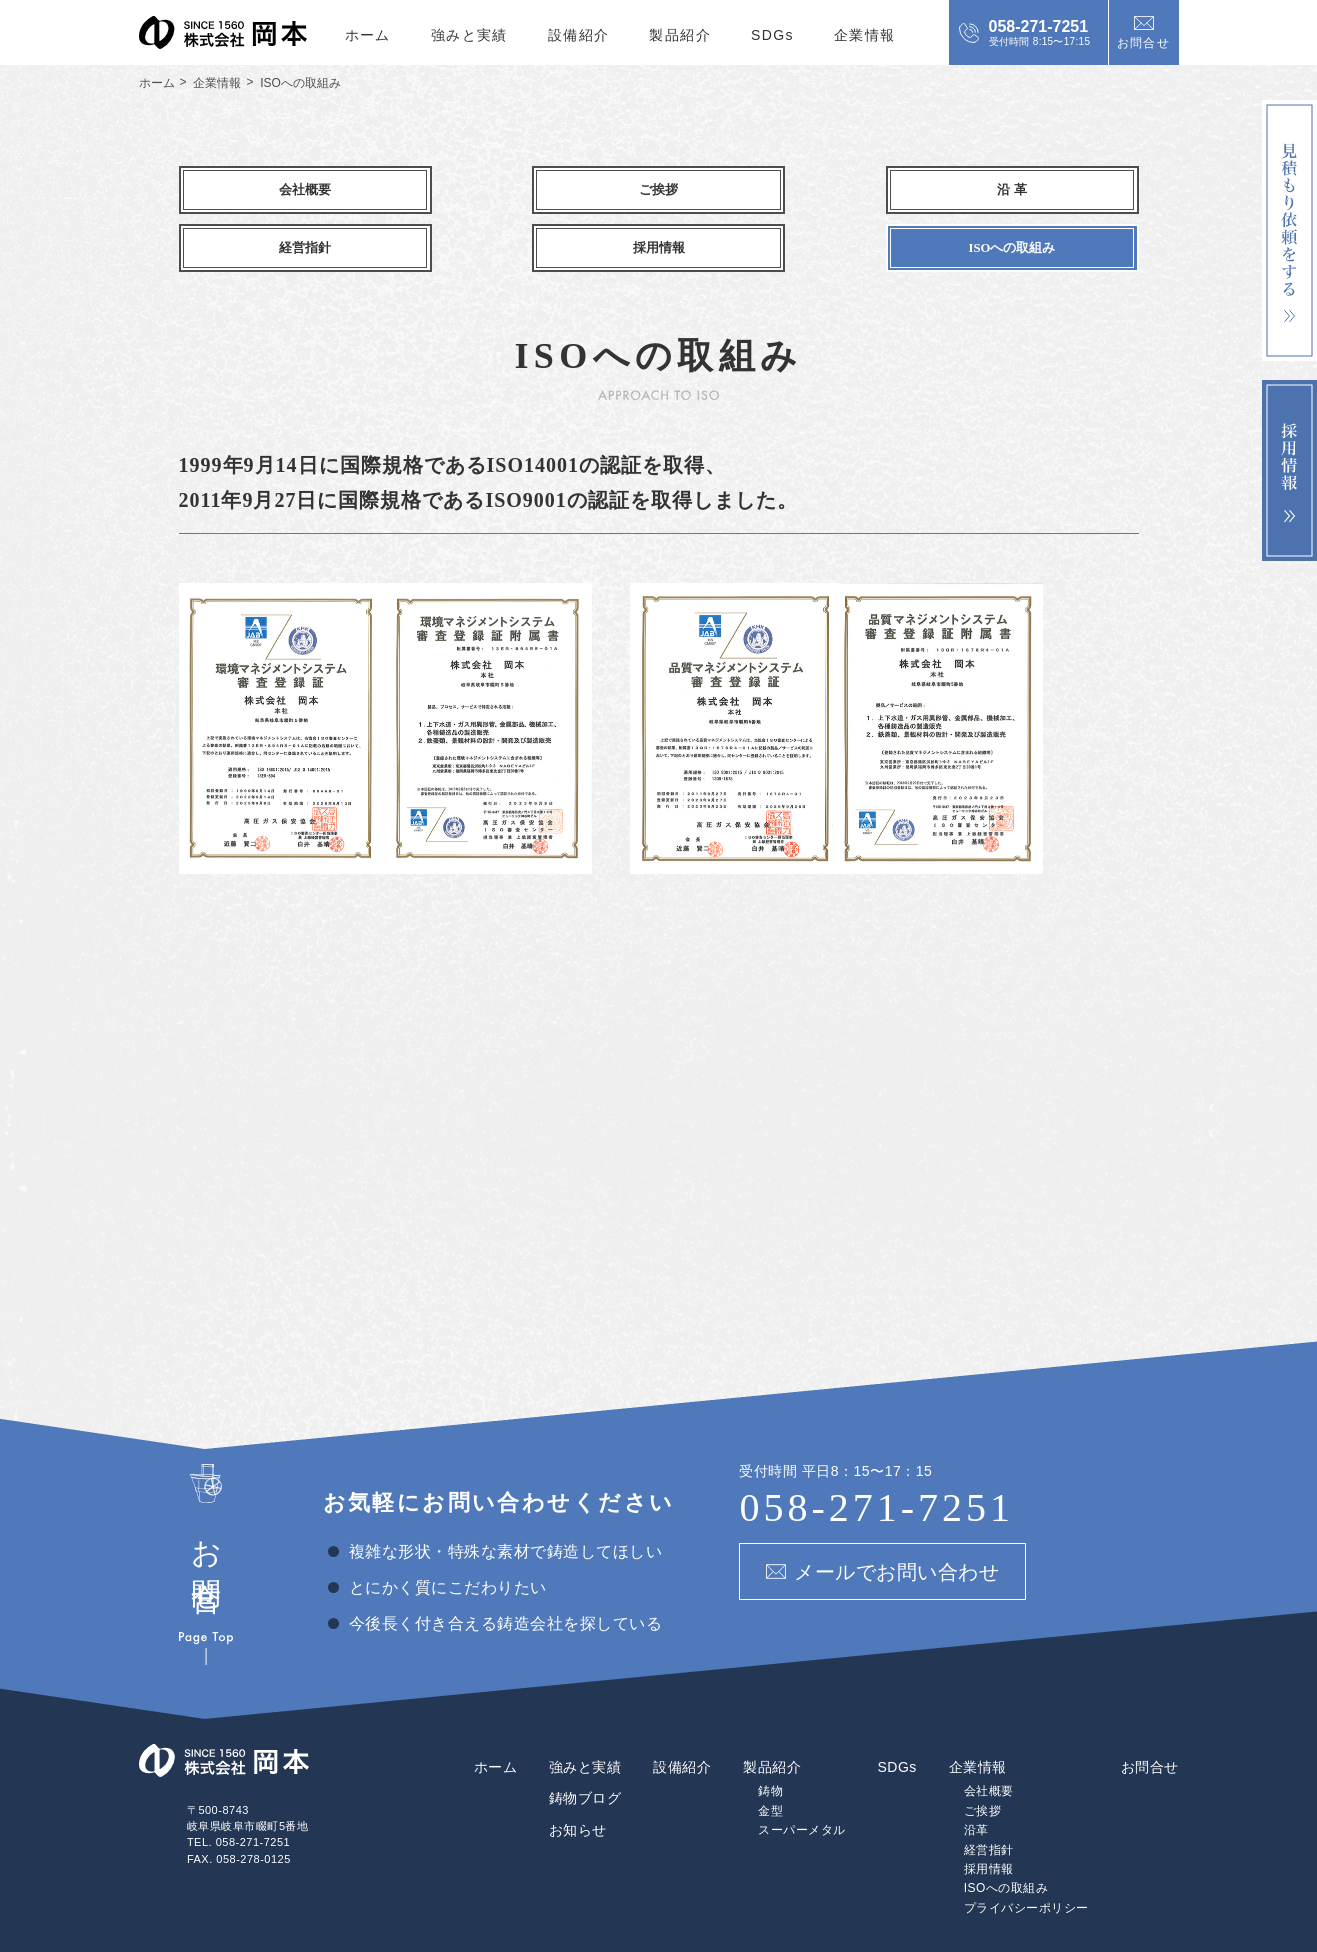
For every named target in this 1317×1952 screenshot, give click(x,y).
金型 (770, 1756)
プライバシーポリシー (1026, 1853)
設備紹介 (579, 35)
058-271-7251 (876, 1451)
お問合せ (1150, 1711)
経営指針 (989, 1794)
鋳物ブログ (585, 1743)
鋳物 (770, 1736)
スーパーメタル (802, 1775)
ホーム (368, 35)
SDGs (772, 35)
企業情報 (865, 35)
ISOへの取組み (1006, 1833)
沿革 (976, 1775)
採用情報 (989, 1814)
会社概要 (989, 1736)
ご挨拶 (983, 1756)
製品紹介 (680, 35)
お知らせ (578, 1775)
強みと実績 (469, 35)
